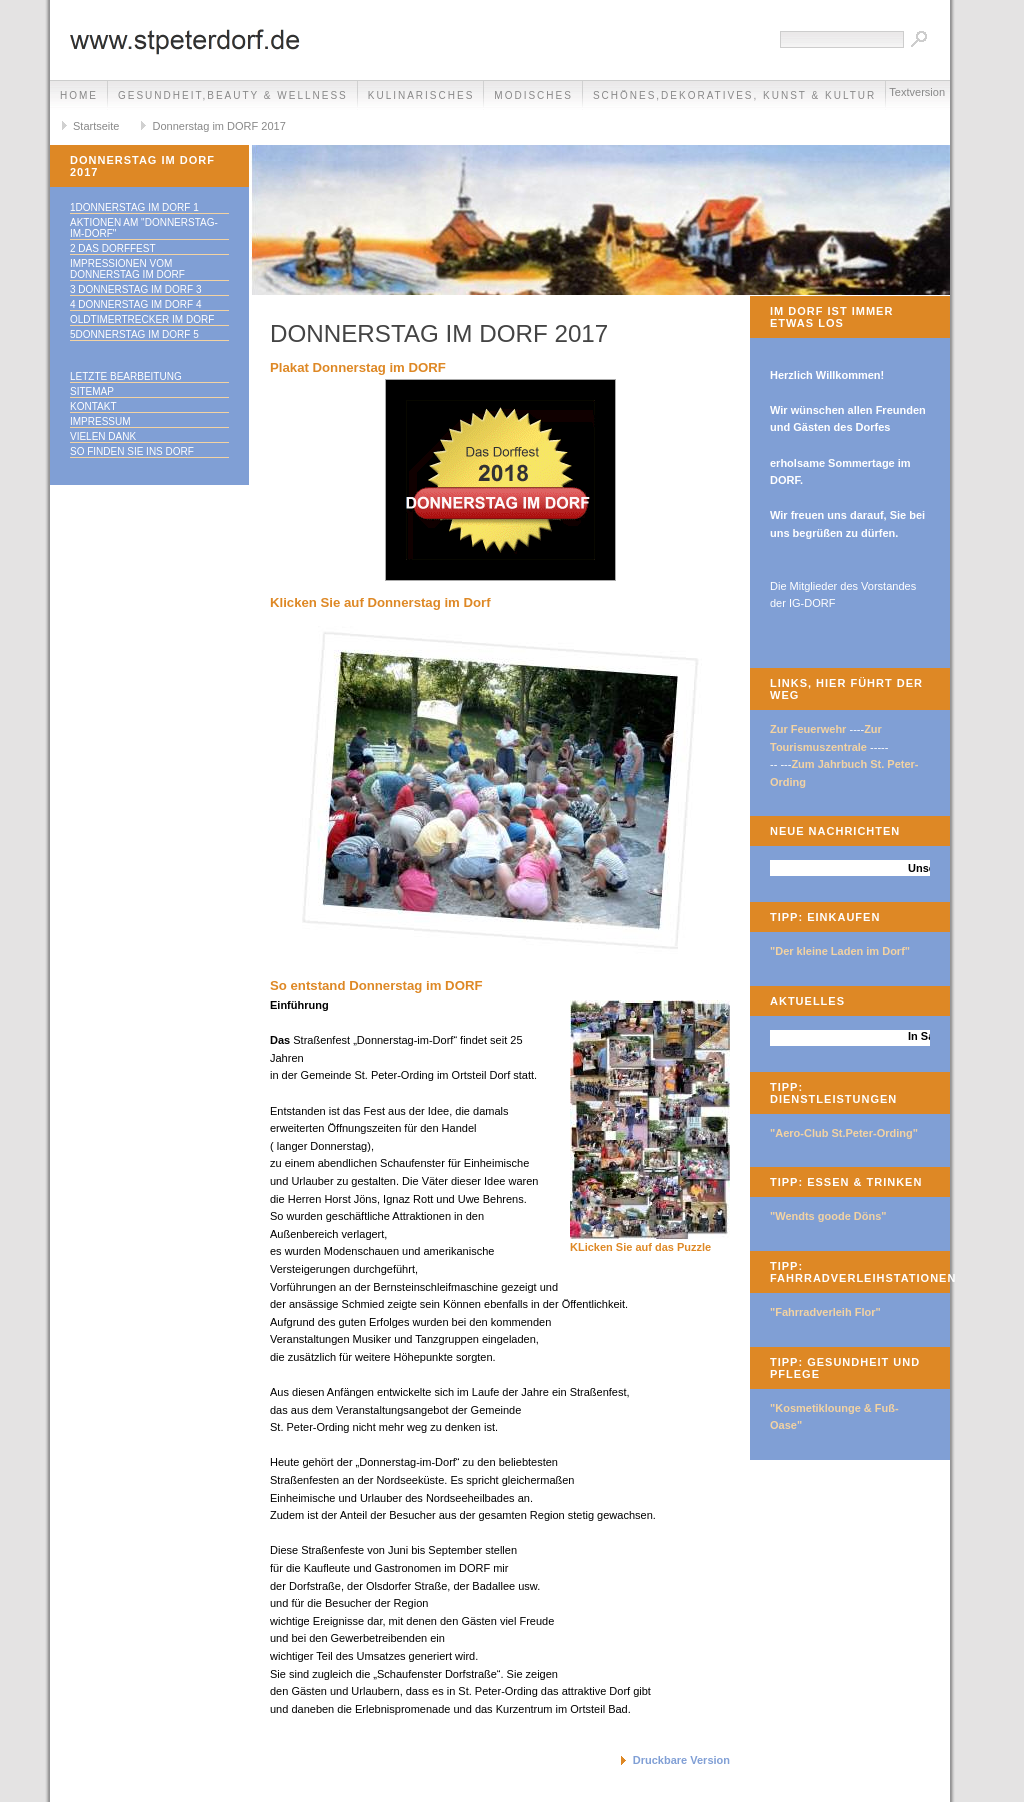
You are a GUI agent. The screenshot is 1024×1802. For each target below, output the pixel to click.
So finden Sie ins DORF (132, 451)
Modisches (533, 95)
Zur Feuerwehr (808, 729)
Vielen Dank (103, 436)
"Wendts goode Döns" (828, 1216)
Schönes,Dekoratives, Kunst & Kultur (734, 95)
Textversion (917, 92)
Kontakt (93, 406)
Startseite (96, 126)
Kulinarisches (421, 95)
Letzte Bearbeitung (126, 376)
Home (79, 95)
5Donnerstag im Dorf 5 (134, 334)
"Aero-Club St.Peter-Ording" (844, 1133)
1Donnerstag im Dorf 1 (134, 207)
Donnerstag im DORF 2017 (218, 126)
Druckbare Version (681, 1760)
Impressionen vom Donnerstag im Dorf (127, 269)
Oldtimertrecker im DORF (142, 319)
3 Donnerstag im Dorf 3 (136, 289)
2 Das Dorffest (113, 248)
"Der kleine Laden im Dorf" (840, 951)
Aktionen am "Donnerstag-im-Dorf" (144, 228)
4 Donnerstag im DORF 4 (136, 304)
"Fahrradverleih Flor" (825, 1312)
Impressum (100, 421)
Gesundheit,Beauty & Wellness (233, 95)
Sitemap (92, 391)
